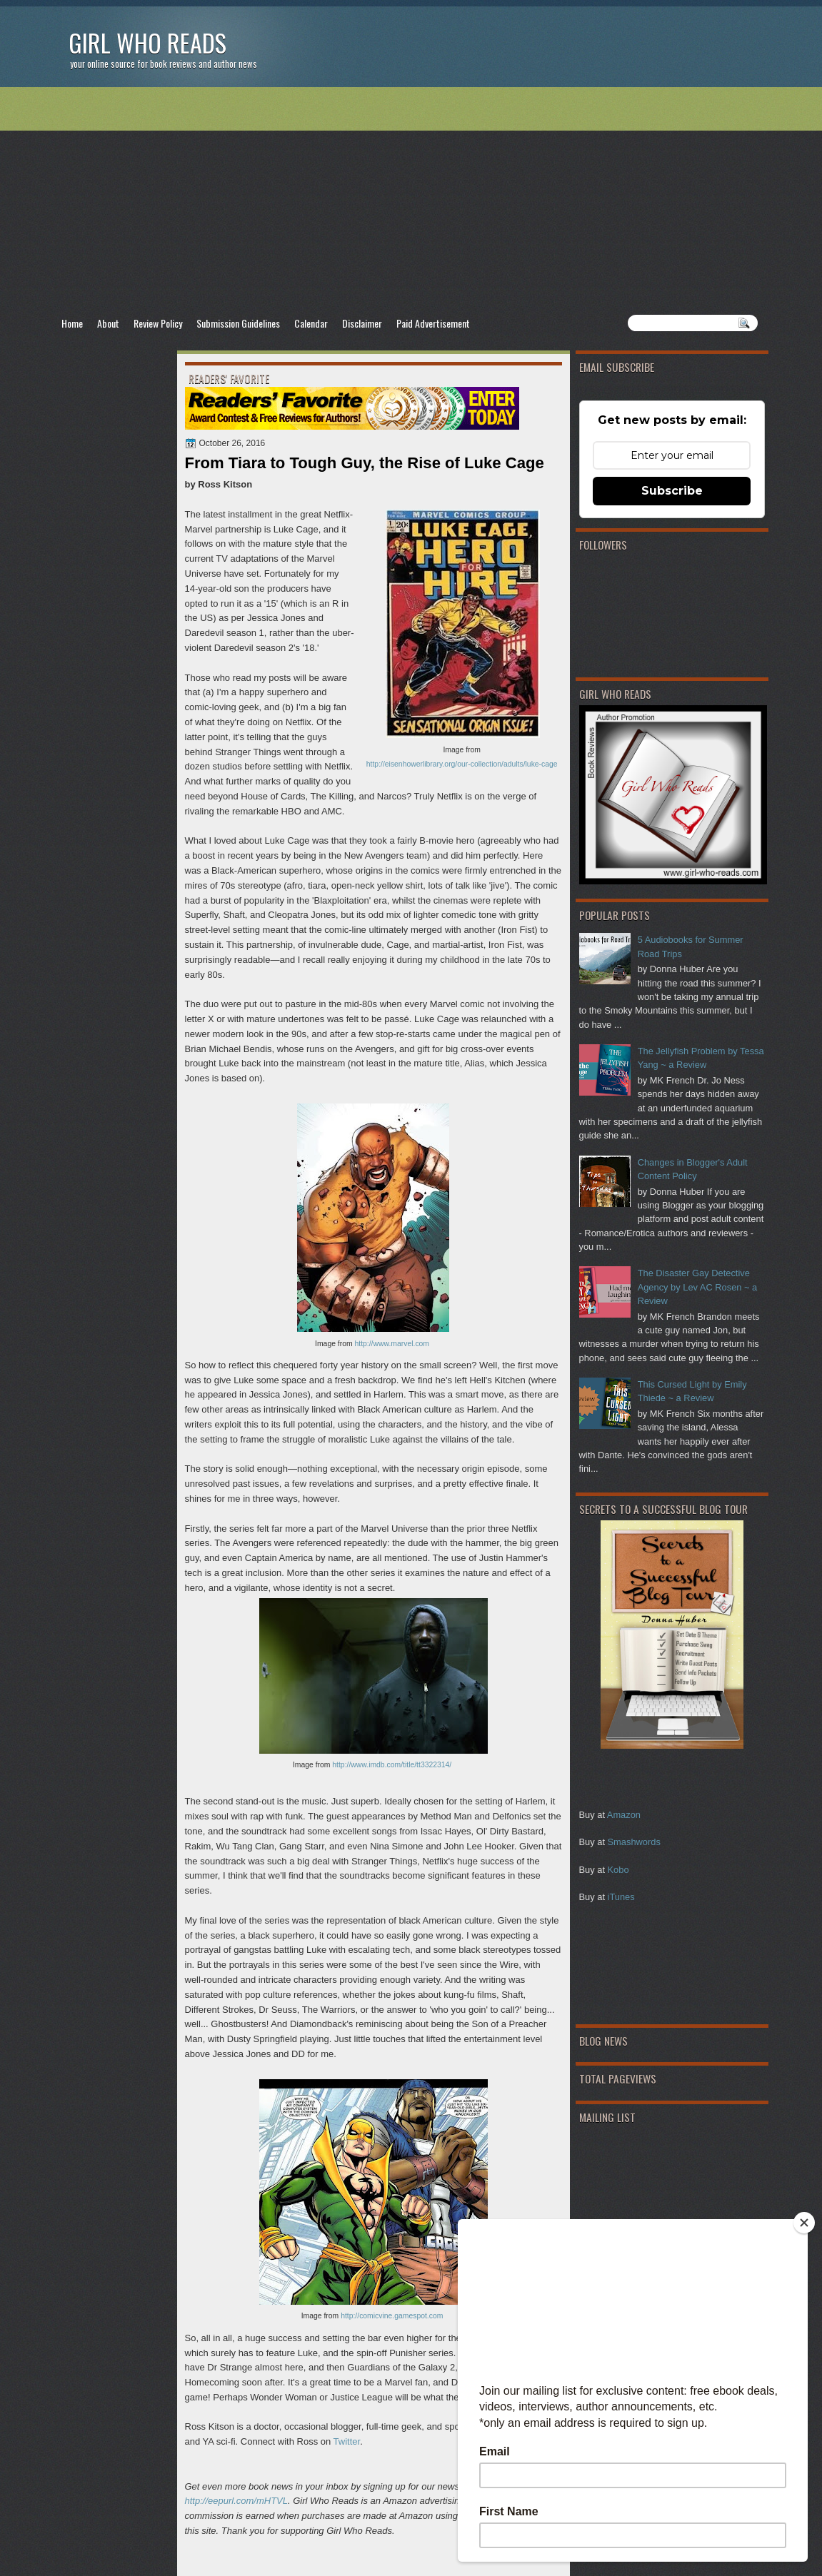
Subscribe (672, 490)
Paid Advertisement (433, 322)
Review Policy (158, 322)
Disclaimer (362, 322)
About (108, 322)
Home (72, 322)
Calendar (311, 322)
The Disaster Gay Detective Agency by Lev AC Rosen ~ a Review (698, 1287)
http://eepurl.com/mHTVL (237, 2500)
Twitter (347, 2441)
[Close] (804, 2222)
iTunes (621, 1896)
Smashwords (634, 1842)
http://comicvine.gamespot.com (392, 2316)
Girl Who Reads (147, 42)
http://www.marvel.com (392, 1344)
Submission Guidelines (238, 322)
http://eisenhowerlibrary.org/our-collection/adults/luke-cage (462, 764)
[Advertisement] (411, 200)
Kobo (618, 1869)
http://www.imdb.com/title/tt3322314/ (391, 1765)
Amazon (624, 1814)
